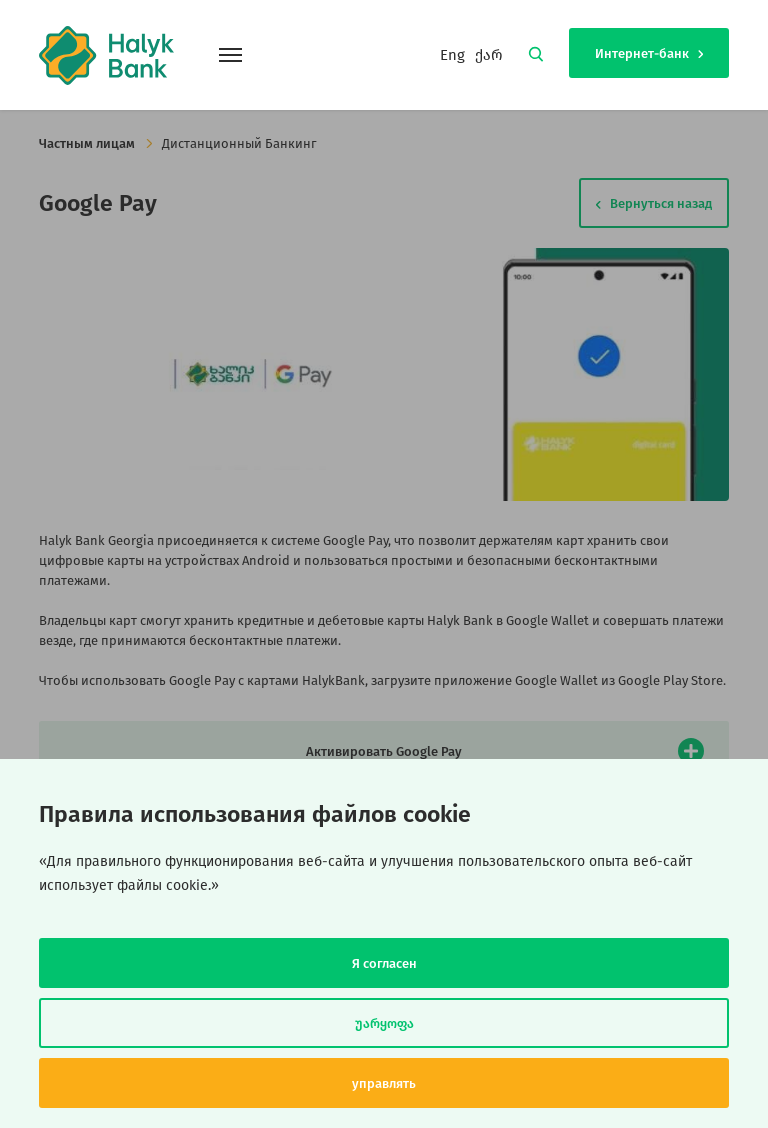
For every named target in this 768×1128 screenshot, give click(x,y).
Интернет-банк (649, 53)
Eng (452, 55)
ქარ (489, 55)
